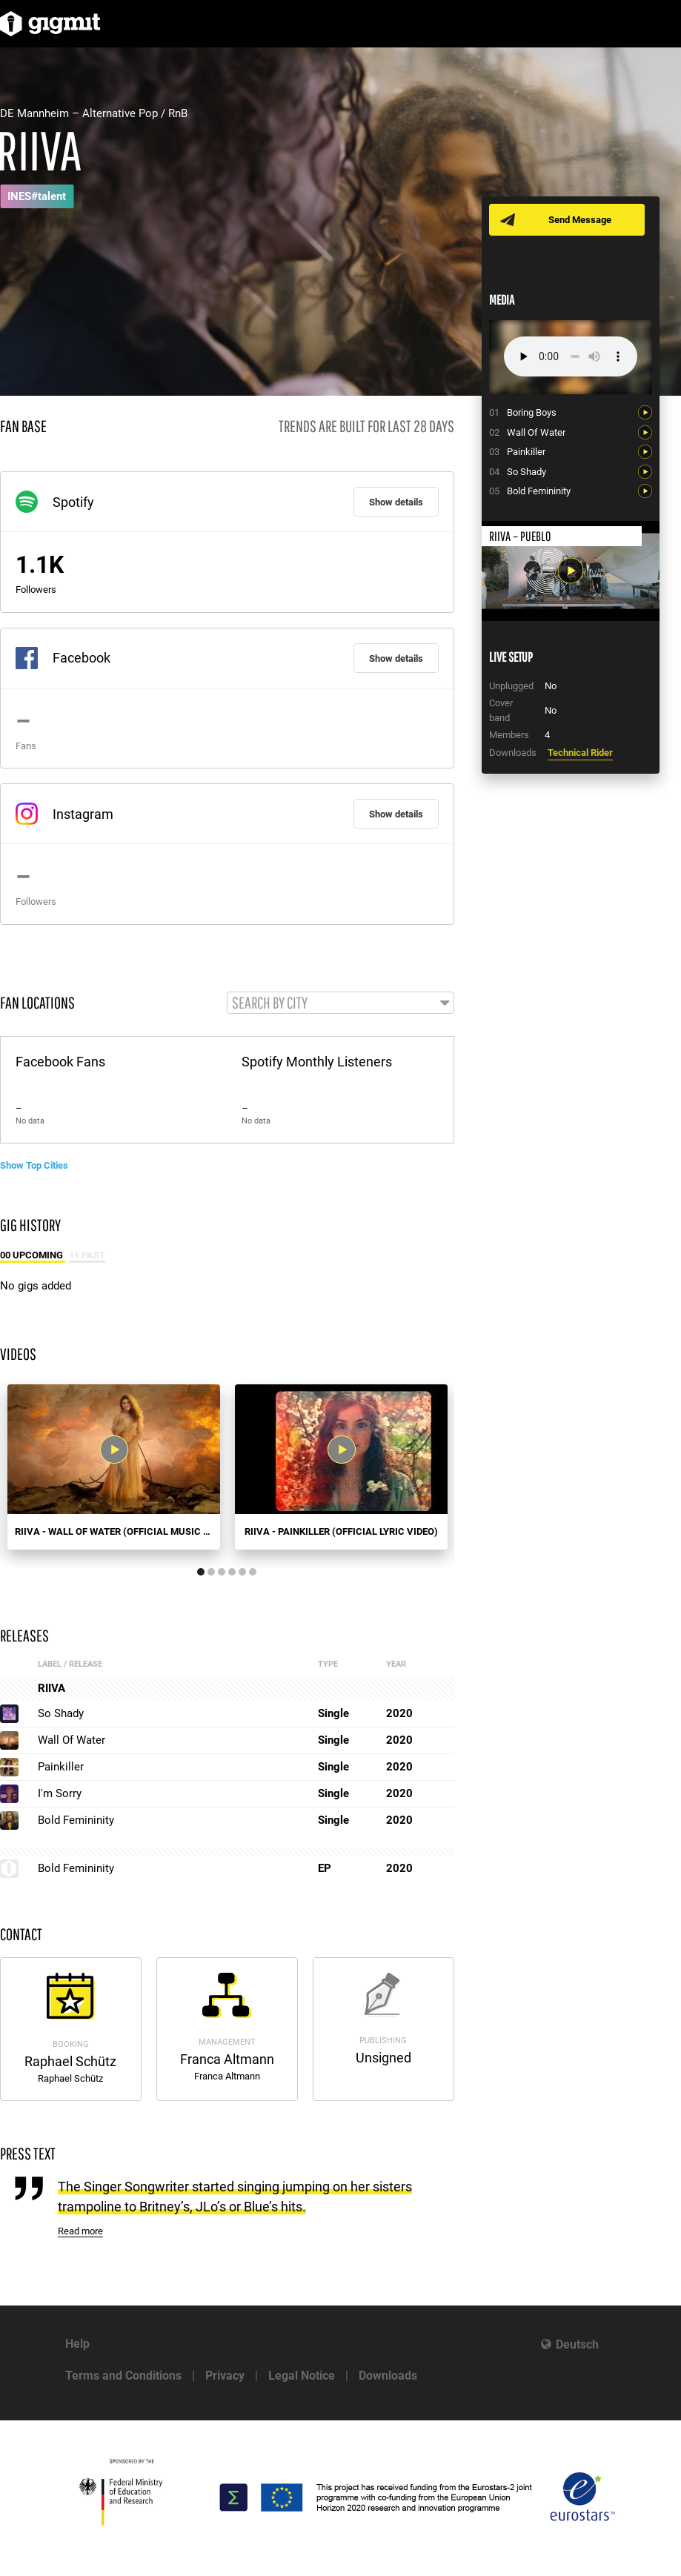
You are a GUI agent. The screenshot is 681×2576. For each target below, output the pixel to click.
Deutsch (577, 2344)
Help (77, 2344)
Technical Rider (580, 752)
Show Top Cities (34, 1165)
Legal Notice (301, 2375)
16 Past (87, 1255)
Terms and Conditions (123, 2375)
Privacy (225, 2375)
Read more (80, 2231)
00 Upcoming (32, 1255)
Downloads (388, 2375)
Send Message (579, 219)
